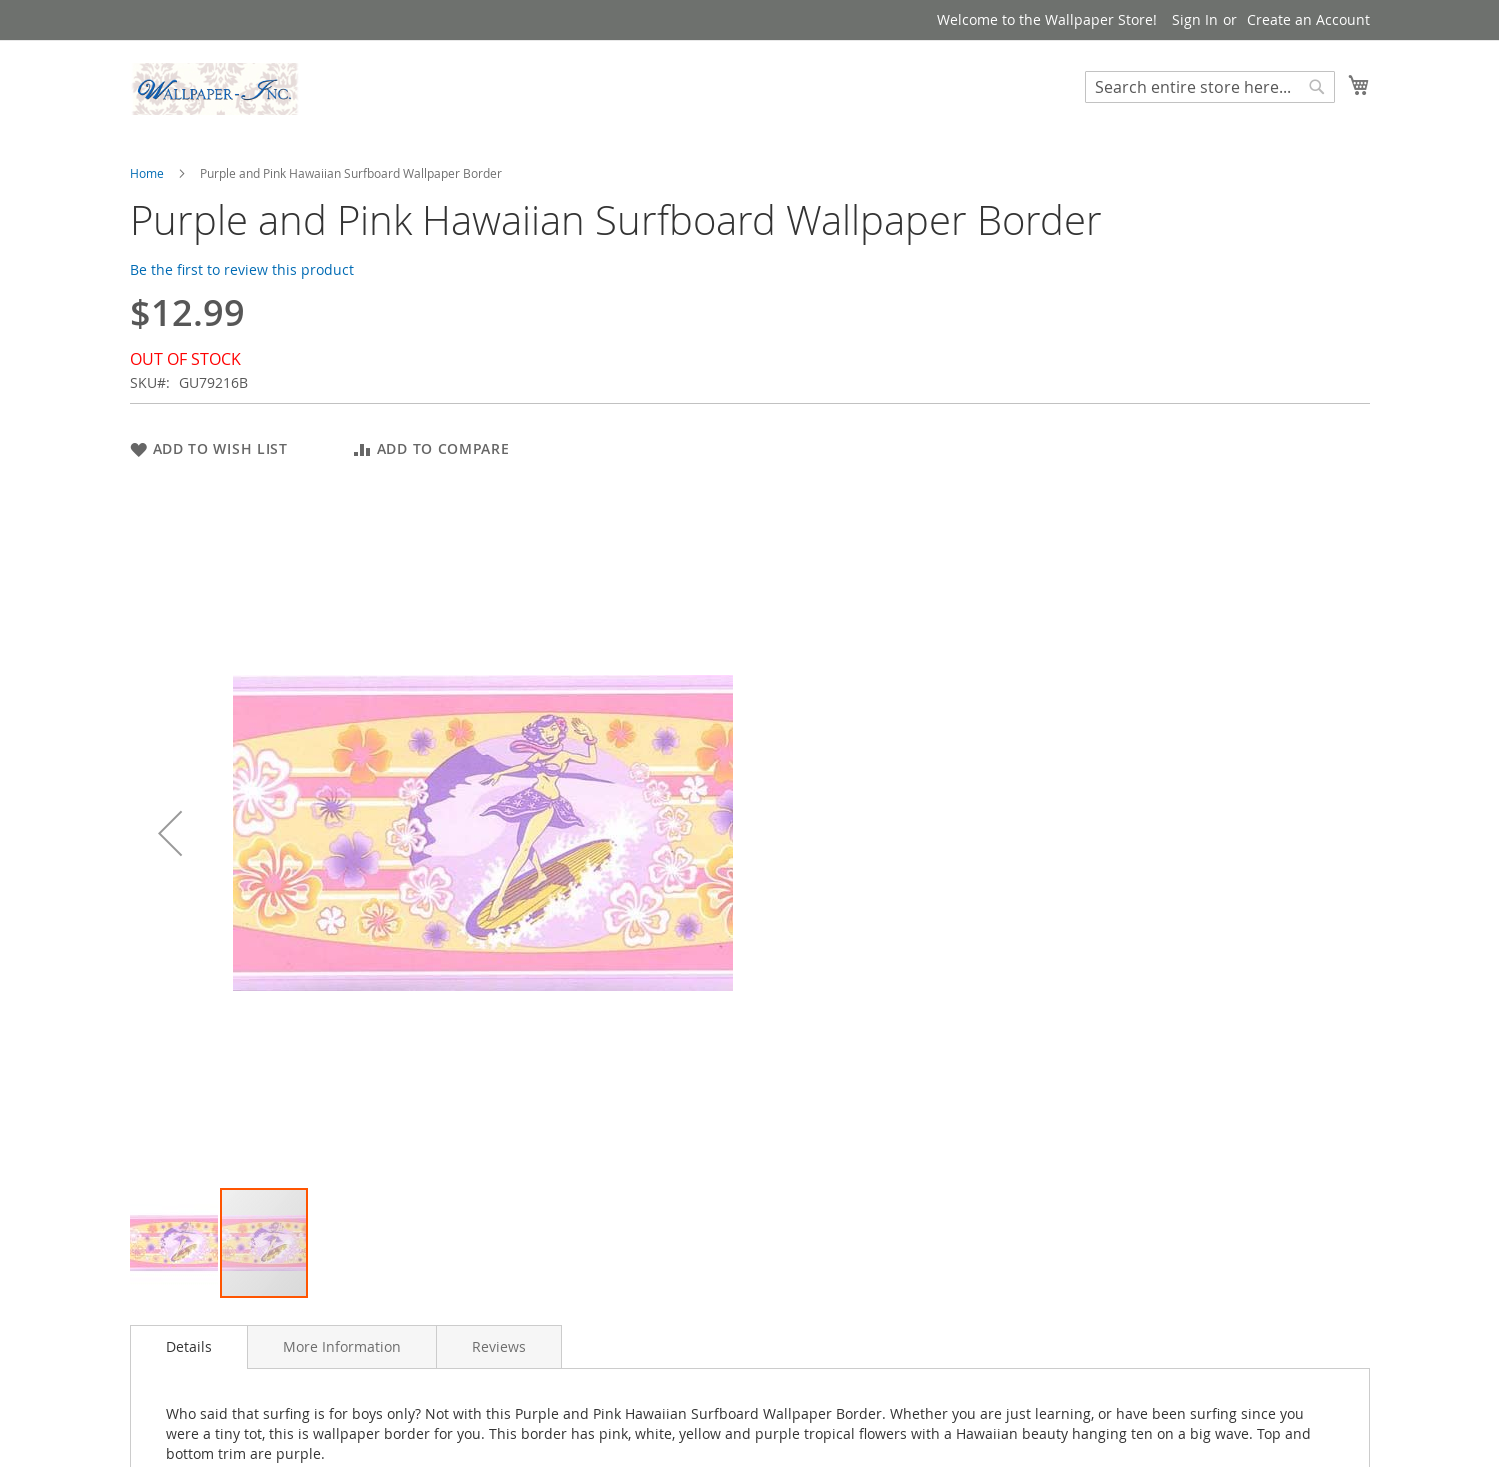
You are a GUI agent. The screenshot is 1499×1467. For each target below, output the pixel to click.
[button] (170, 832)
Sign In (1195, 19)
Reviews (499, 1346)
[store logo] (215, 89)
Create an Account (1308, 19)
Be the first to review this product (242, 269)
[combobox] (1210, 87)
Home (147, 173)
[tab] (189, 1347)
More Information (342, 1346)
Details (189, 1346)
